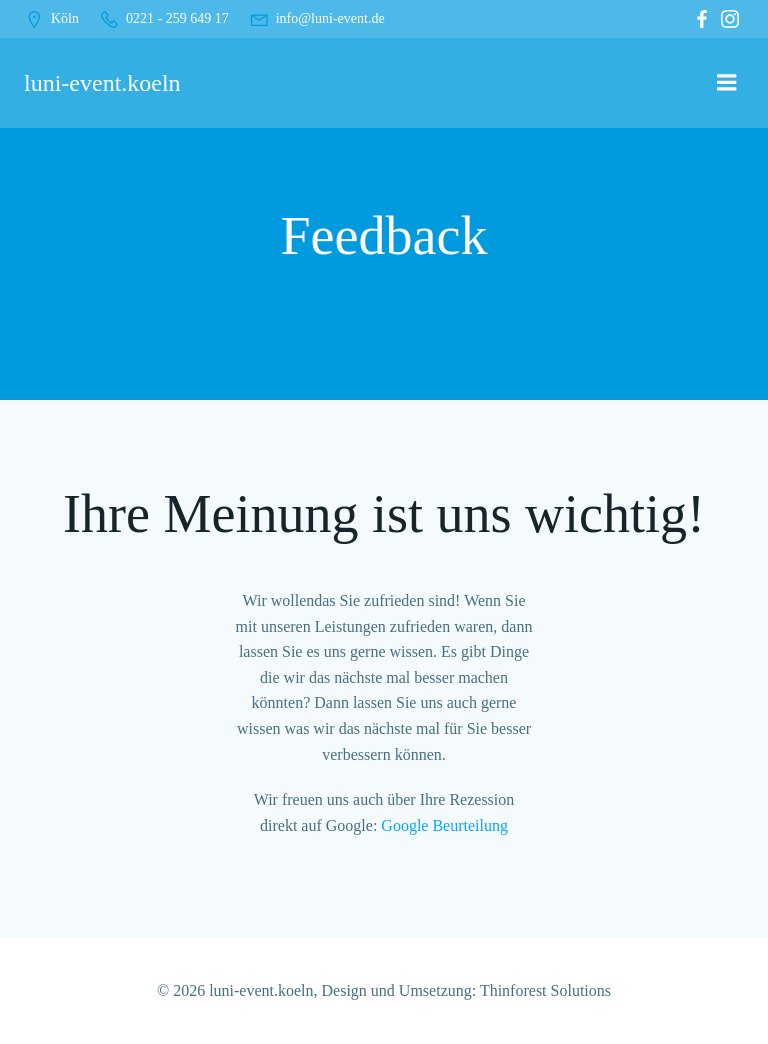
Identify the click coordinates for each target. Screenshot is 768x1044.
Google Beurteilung (444, 825)
